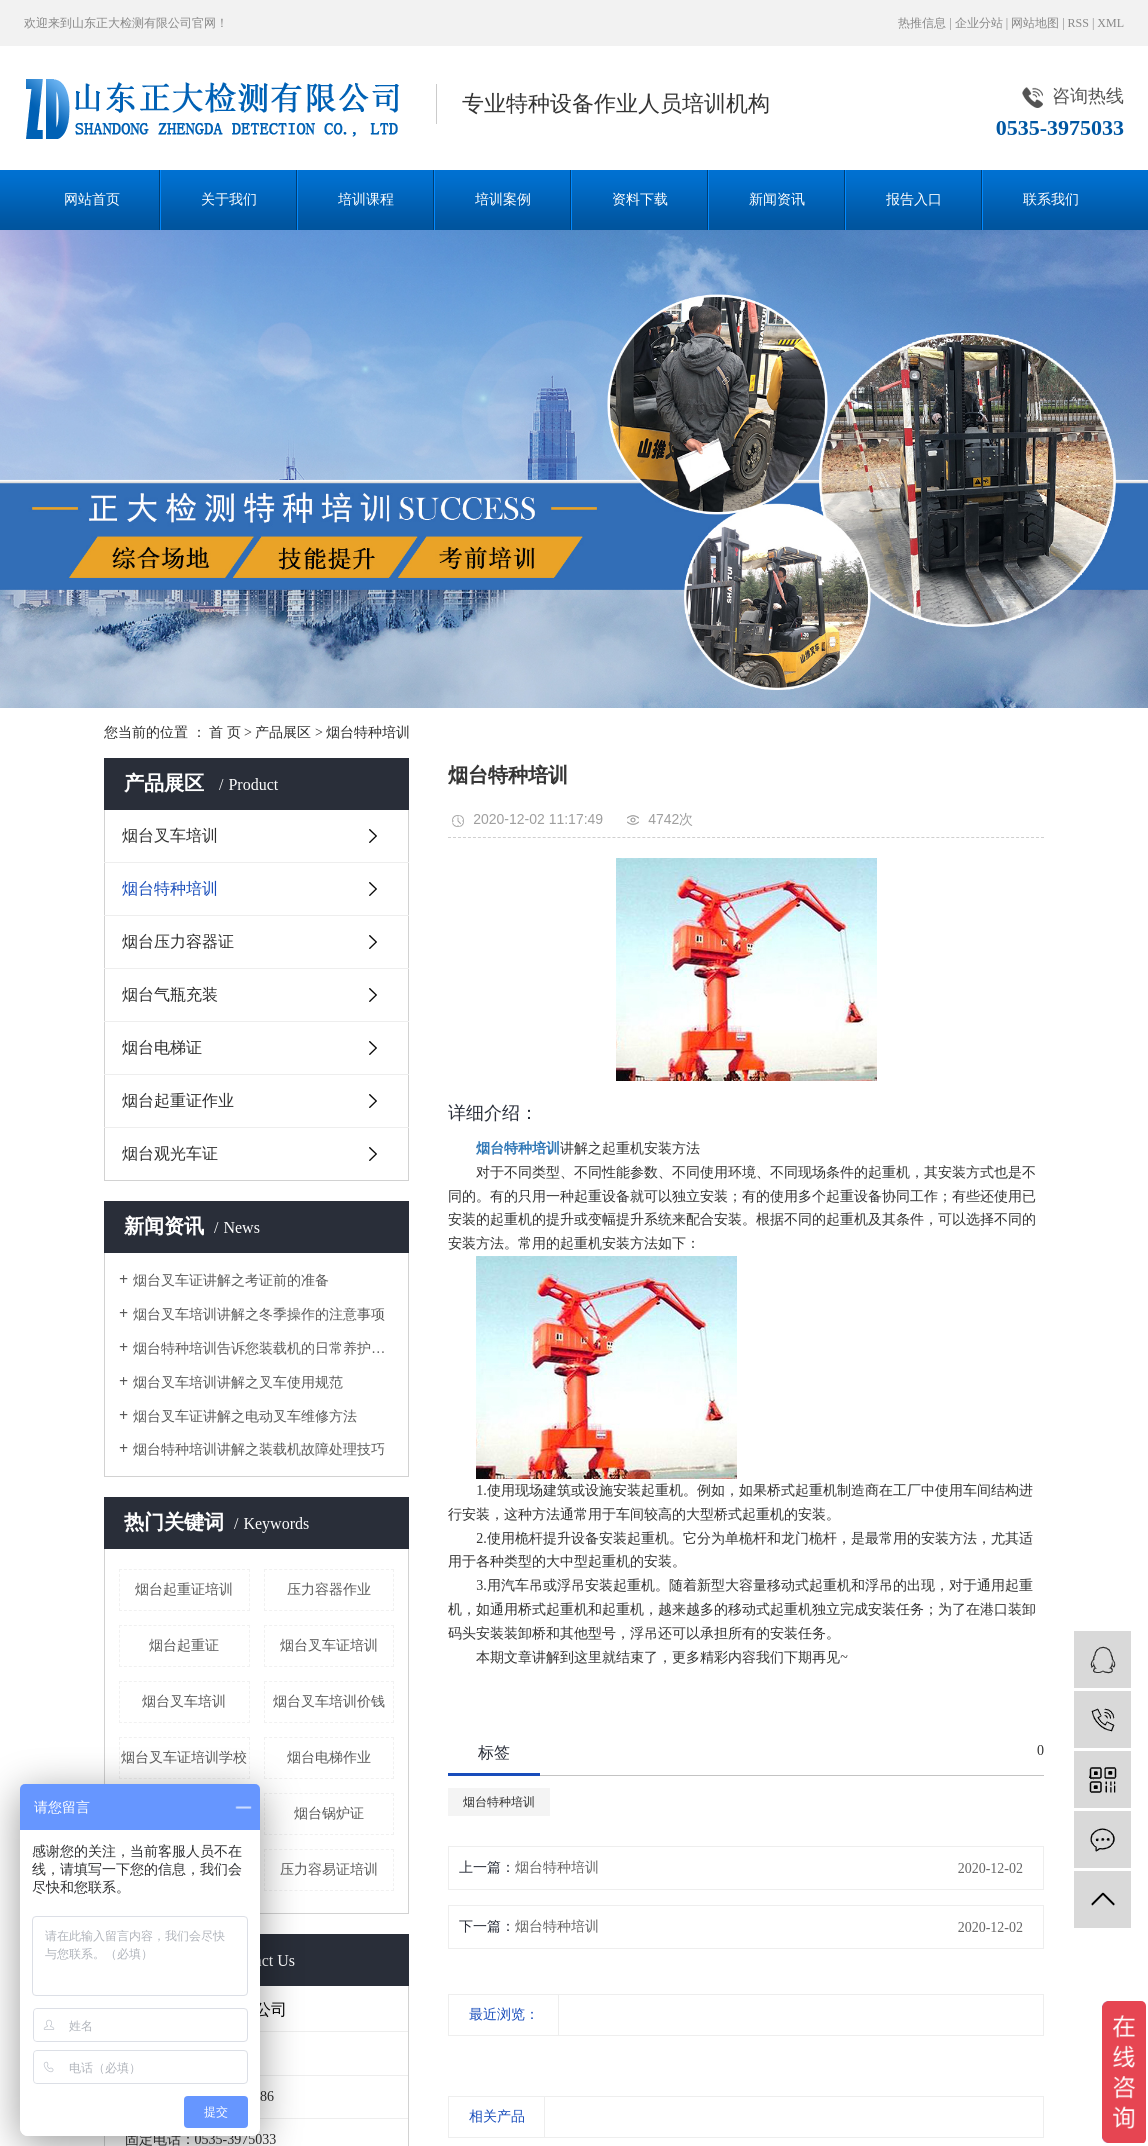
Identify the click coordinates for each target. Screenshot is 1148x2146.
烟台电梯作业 (329, 1757)
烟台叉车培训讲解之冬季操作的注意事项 (259, 1314)
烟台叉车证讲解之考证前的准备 (231, 1280)
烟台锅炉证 (329, 1813)
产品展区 (283, 732)
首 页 (225, 732)
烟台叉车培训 (170, 835)
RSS (1078, 23)
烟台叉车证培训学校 (184, 1757)
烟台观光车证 (170, 1153)
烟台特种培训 (368, 732)
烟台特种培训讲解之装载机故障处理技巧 (259, 1449)
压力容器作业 (329, 1589)
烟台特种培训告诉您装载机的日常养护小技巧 (263, 1348)
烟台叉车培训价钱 (329, 1701)
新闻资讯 (777, 199)
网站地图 (1035, 23)
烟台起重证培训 (184, 1589)
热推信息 (922, 23)
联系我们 (1051, 199)
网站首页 (92, 199)
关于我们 (229, 199)
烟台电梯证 (162, 1047)
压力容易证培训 (329, 1869)
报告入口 (914, 199)
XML (1110, 23)
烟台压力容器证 (178, 941)
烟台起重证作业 (178, 1100)
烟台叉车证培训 (329, 1645)
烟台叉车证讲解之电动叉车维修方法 (245, 1416)
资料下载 (640, 199)
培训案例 (503, 199)
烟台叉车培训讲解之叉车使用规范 (238, 1382)
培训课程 (366, 199)
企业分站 (979, 23)
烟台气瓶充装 (170, 994)
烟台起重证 (184, 1645)
